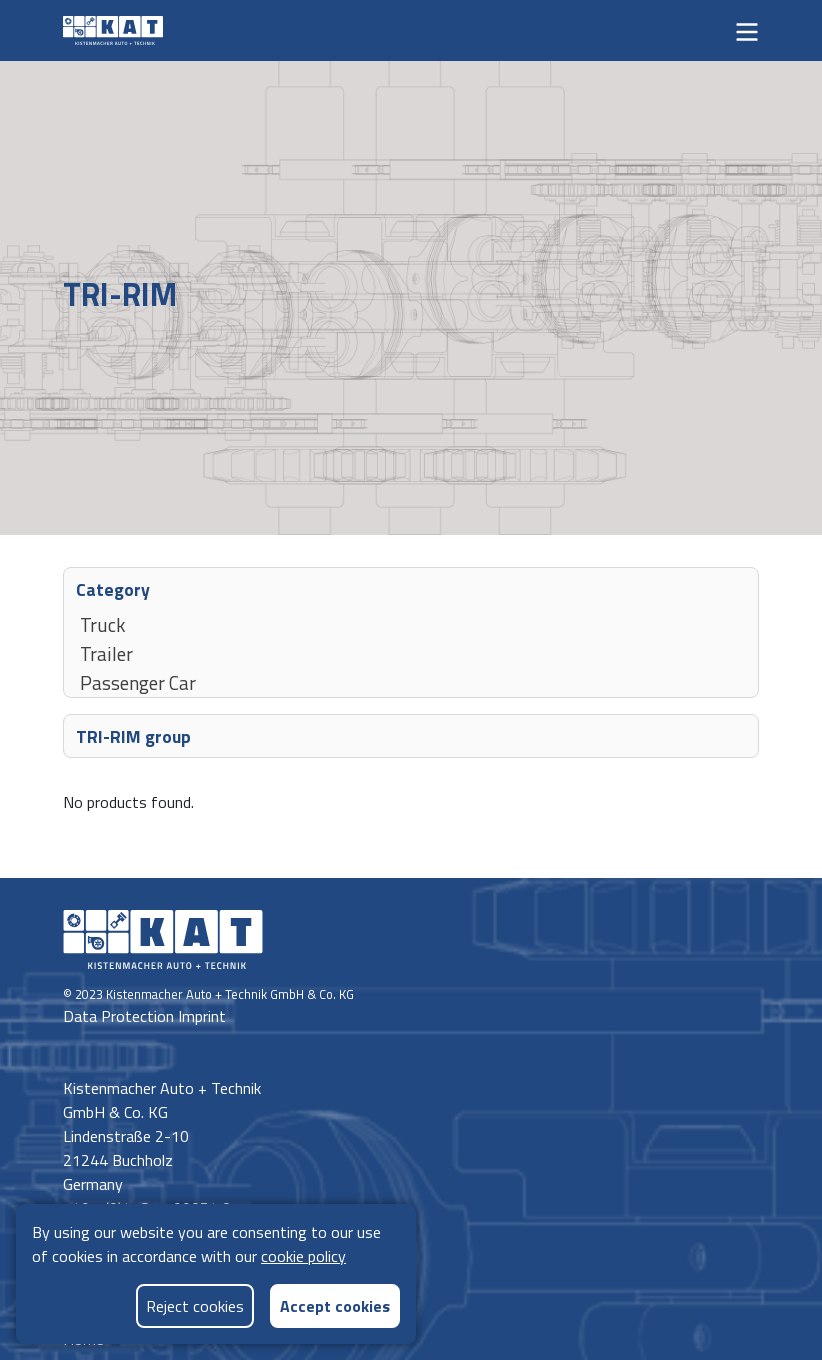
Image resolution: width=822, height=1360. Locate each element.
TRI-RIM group (133, 735)
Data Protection (120, 1016)
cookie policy (303, 1256)
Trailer (106, 653)
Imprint (202, 1016)
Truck (103, 624)
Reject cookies (195, 1306)
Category (113, 588)
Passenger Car (138, 682)
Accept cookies (335, 1305)
